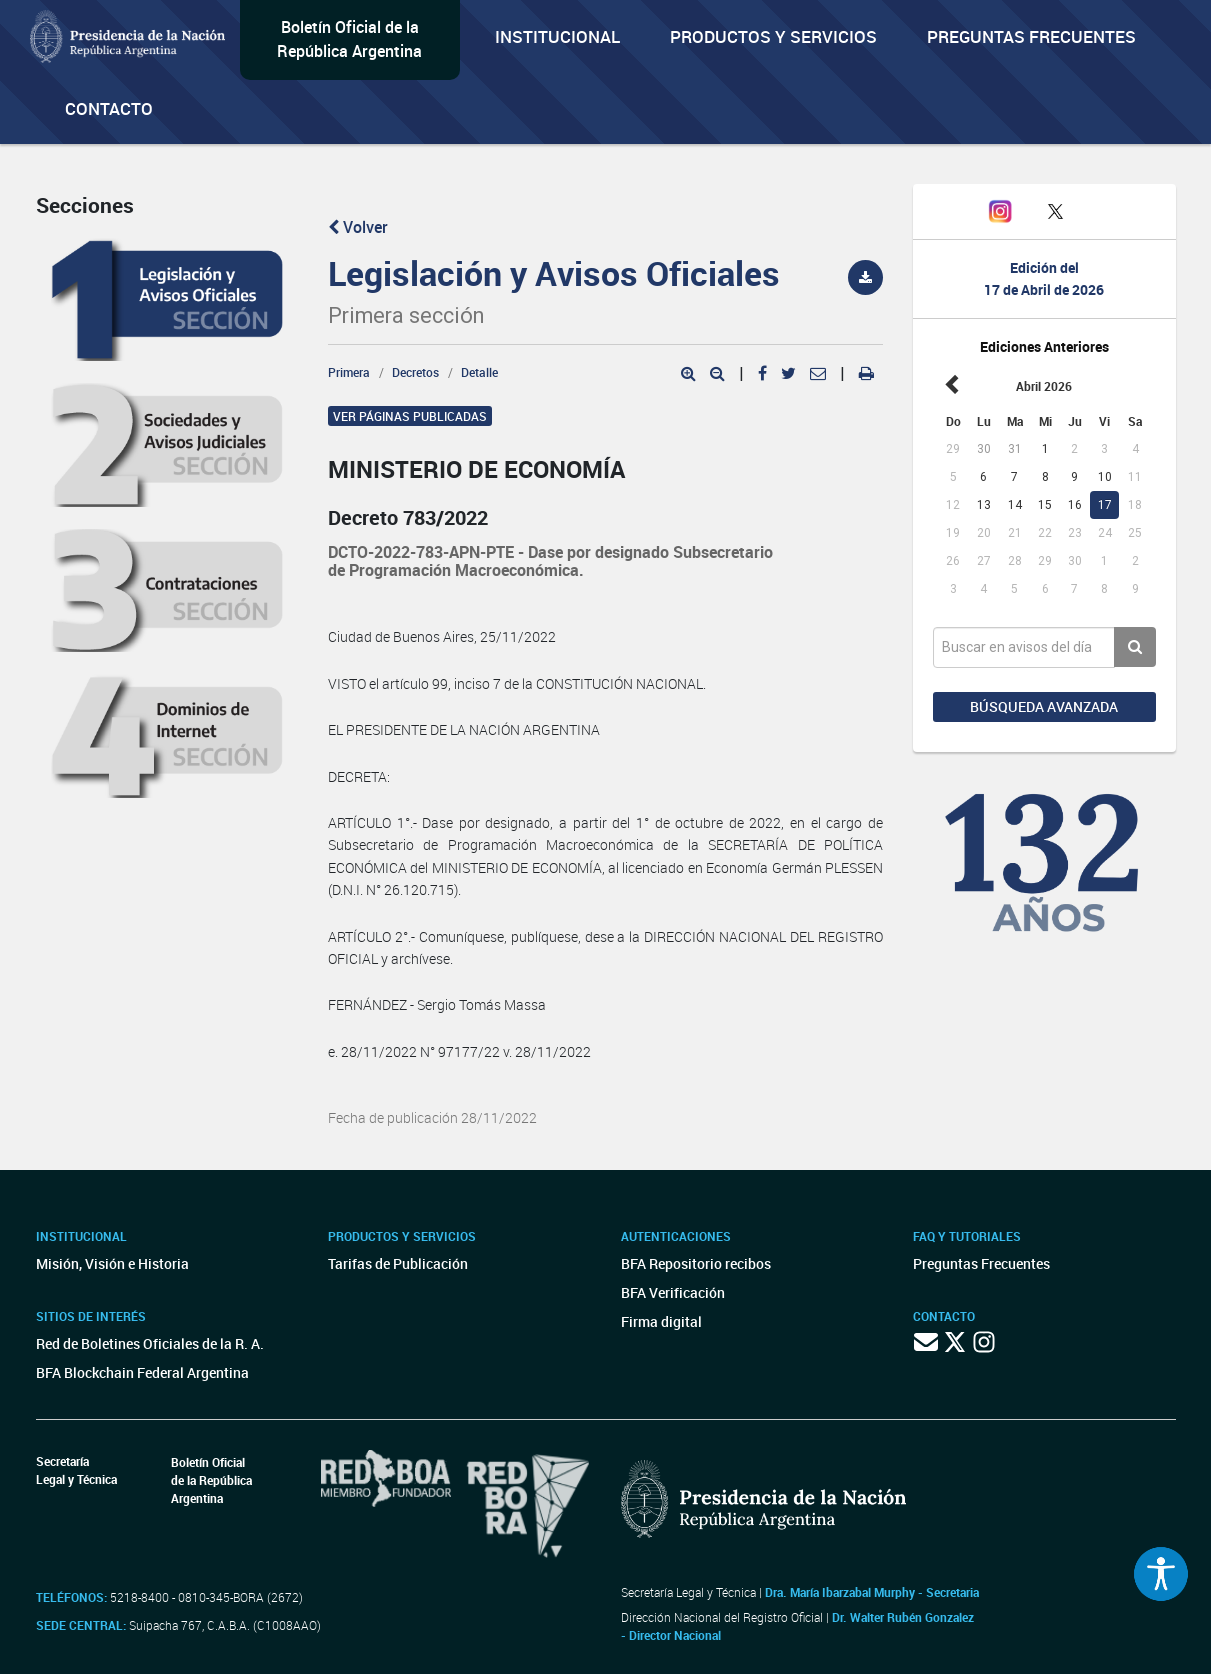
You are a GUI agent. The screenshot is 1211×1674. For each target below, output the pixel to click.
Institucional (557, 36)
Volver (358, 227)
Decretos (415, 372)
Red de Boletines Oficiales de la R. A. (150, 1343)
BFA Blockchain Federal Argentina (142, 1372)
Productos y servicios (773, 36)
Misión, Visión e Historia (112, 1263)
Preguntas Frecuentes (1031, 36)
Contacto (109, 108)
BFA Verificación (673, 1292)
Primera (349, 372)
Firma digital (661, 1321)
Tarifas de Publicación (398, 1263)
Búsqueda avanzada (1044, 706)
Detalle (479, 372)
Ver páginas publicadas (410, 416)
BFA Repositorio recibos (696, 1263)
